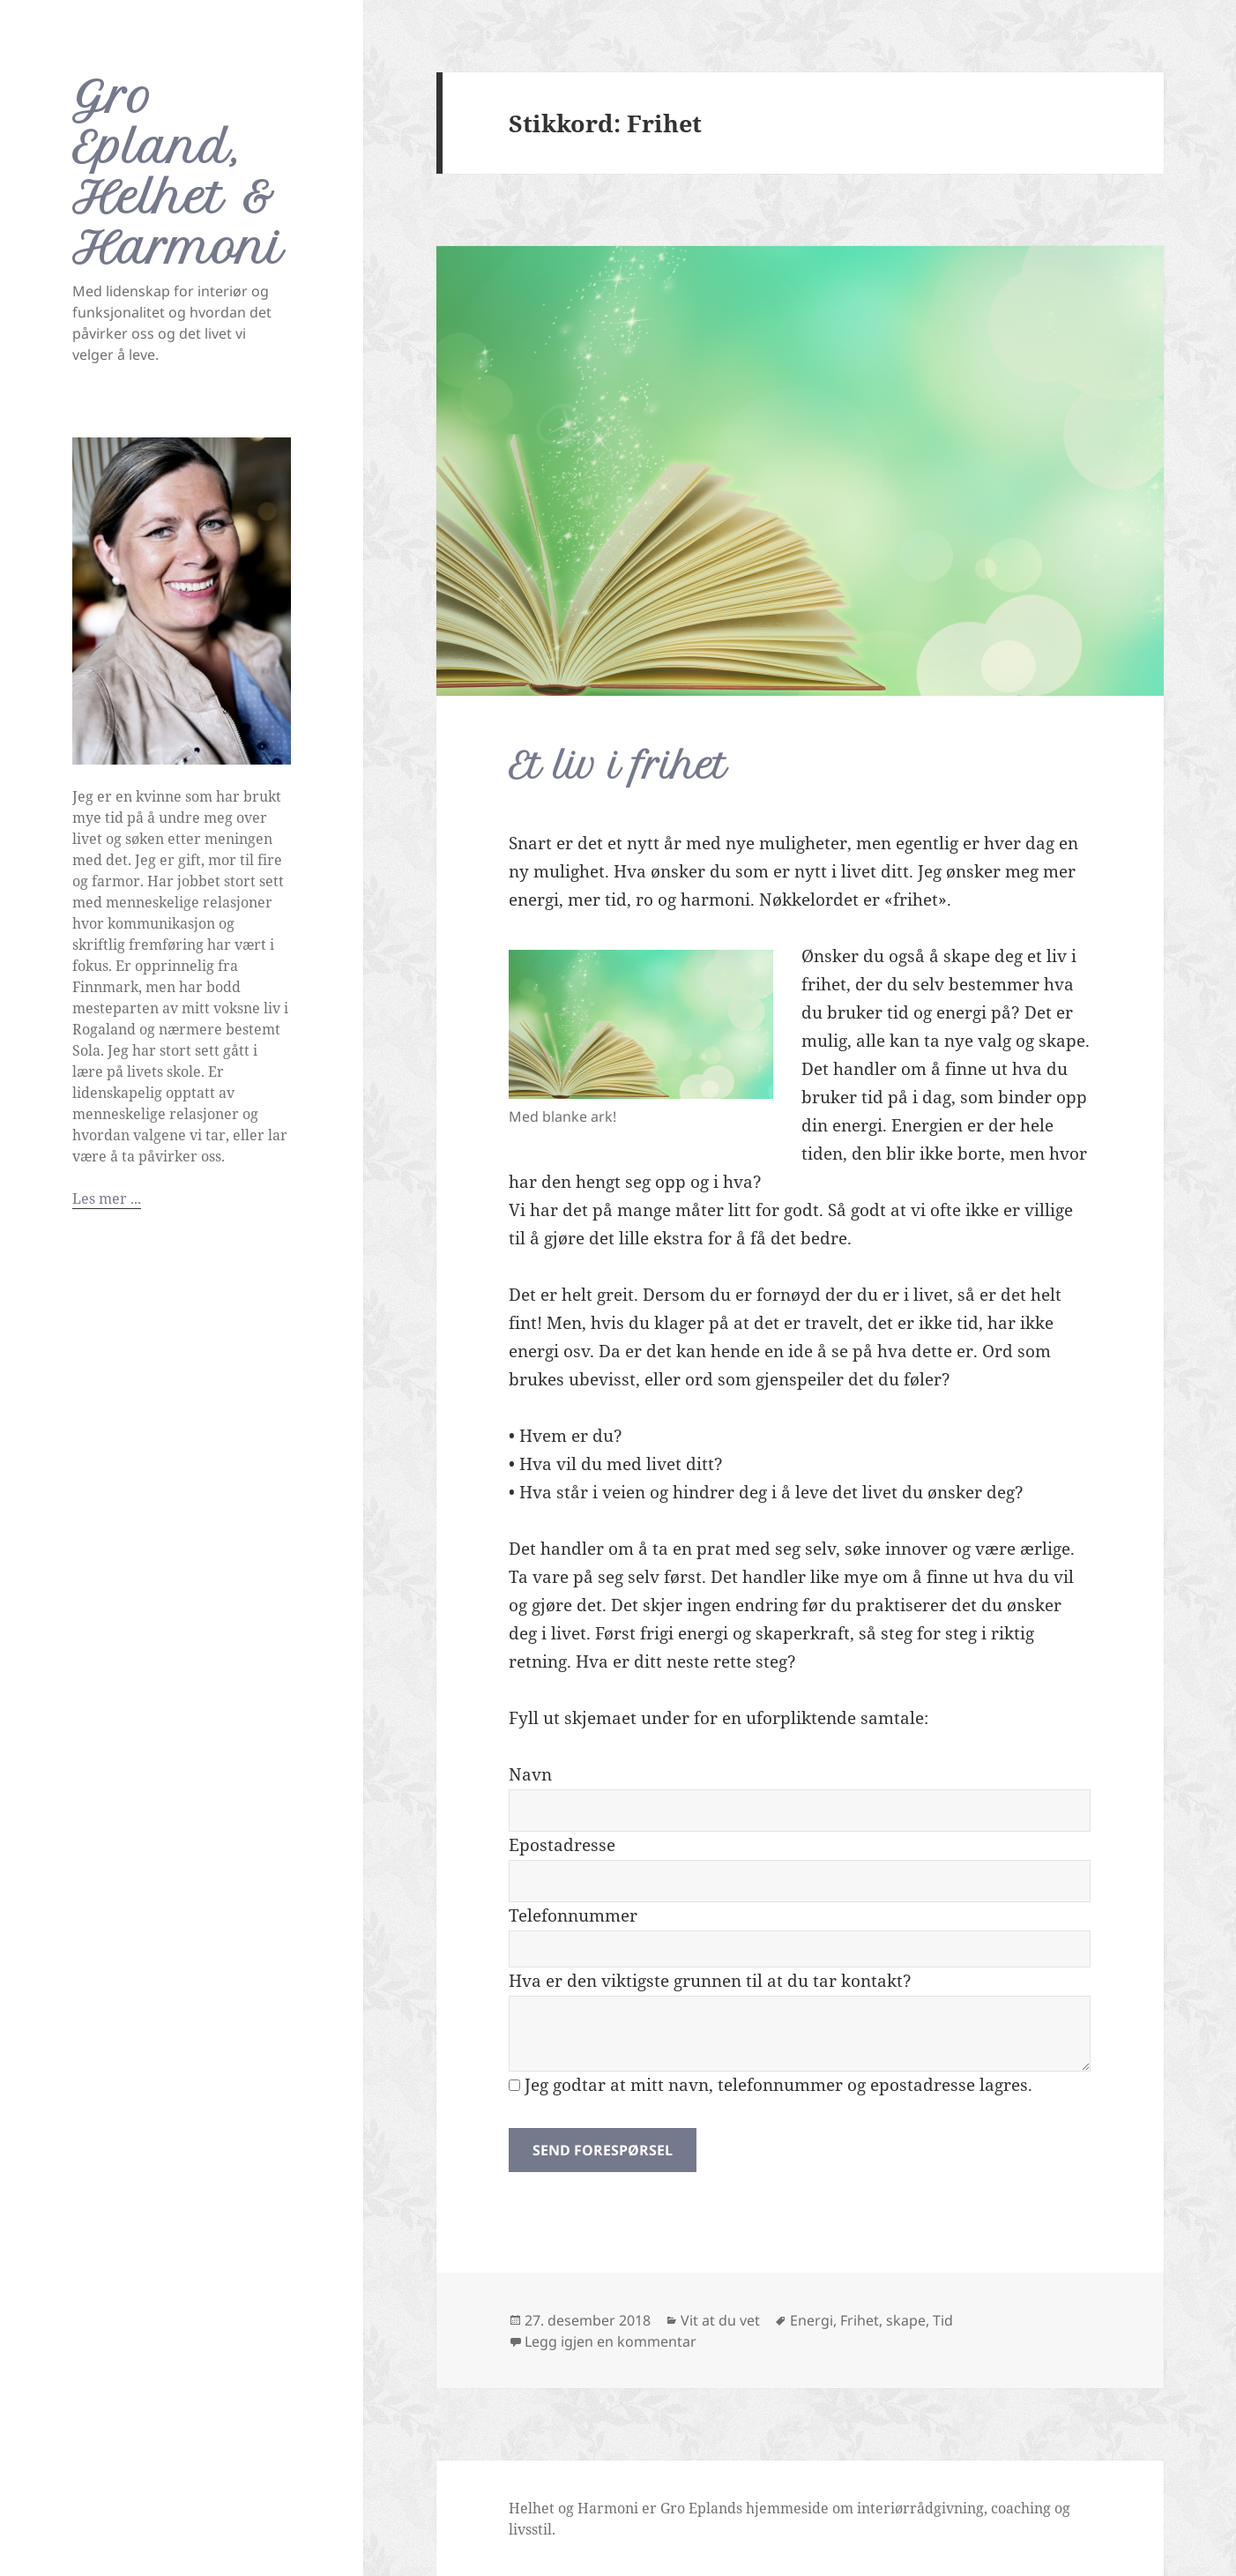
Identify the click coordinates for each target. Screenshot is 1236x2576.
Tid (943, 2320)
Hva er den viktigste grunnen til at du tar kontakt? (710, 1980)
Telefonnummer (573, 1915)
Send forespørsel (602, 2150)
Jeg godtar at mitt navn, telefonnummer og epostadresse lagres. (770, 2084)
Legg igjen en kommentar (610, 2341)
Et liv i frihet (618, 766)
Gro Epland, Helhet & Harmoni (178, 172)
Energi (811, 2320)
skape (906, 2320)
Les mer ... (106, 1198)
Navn (530, 1774)
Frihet (859, 2320)
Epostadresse (562, 1844)
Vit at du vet (720, 2320)
